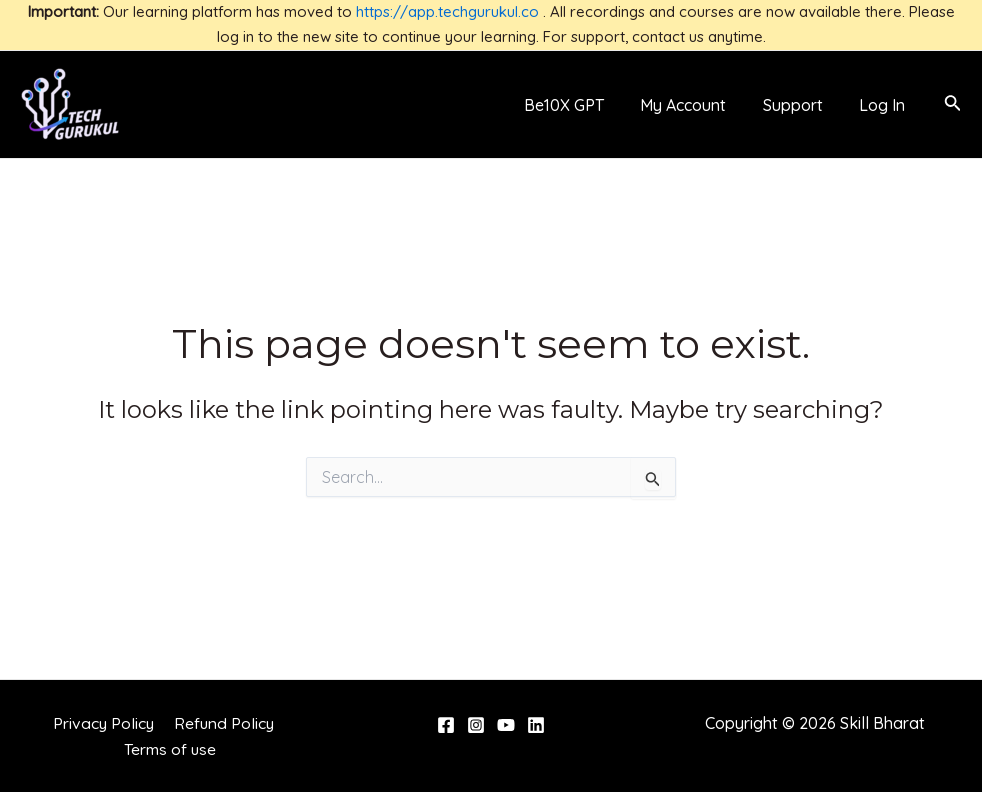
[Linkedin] (536, 725)
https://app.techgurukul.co (447, 11)
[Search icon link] (953, 105)
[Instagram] (476, 725)
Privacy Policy (104, 723)
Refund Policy (223, 723)
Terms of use (171, 749)
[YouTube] (506, 725)
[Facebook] (446, 725)
